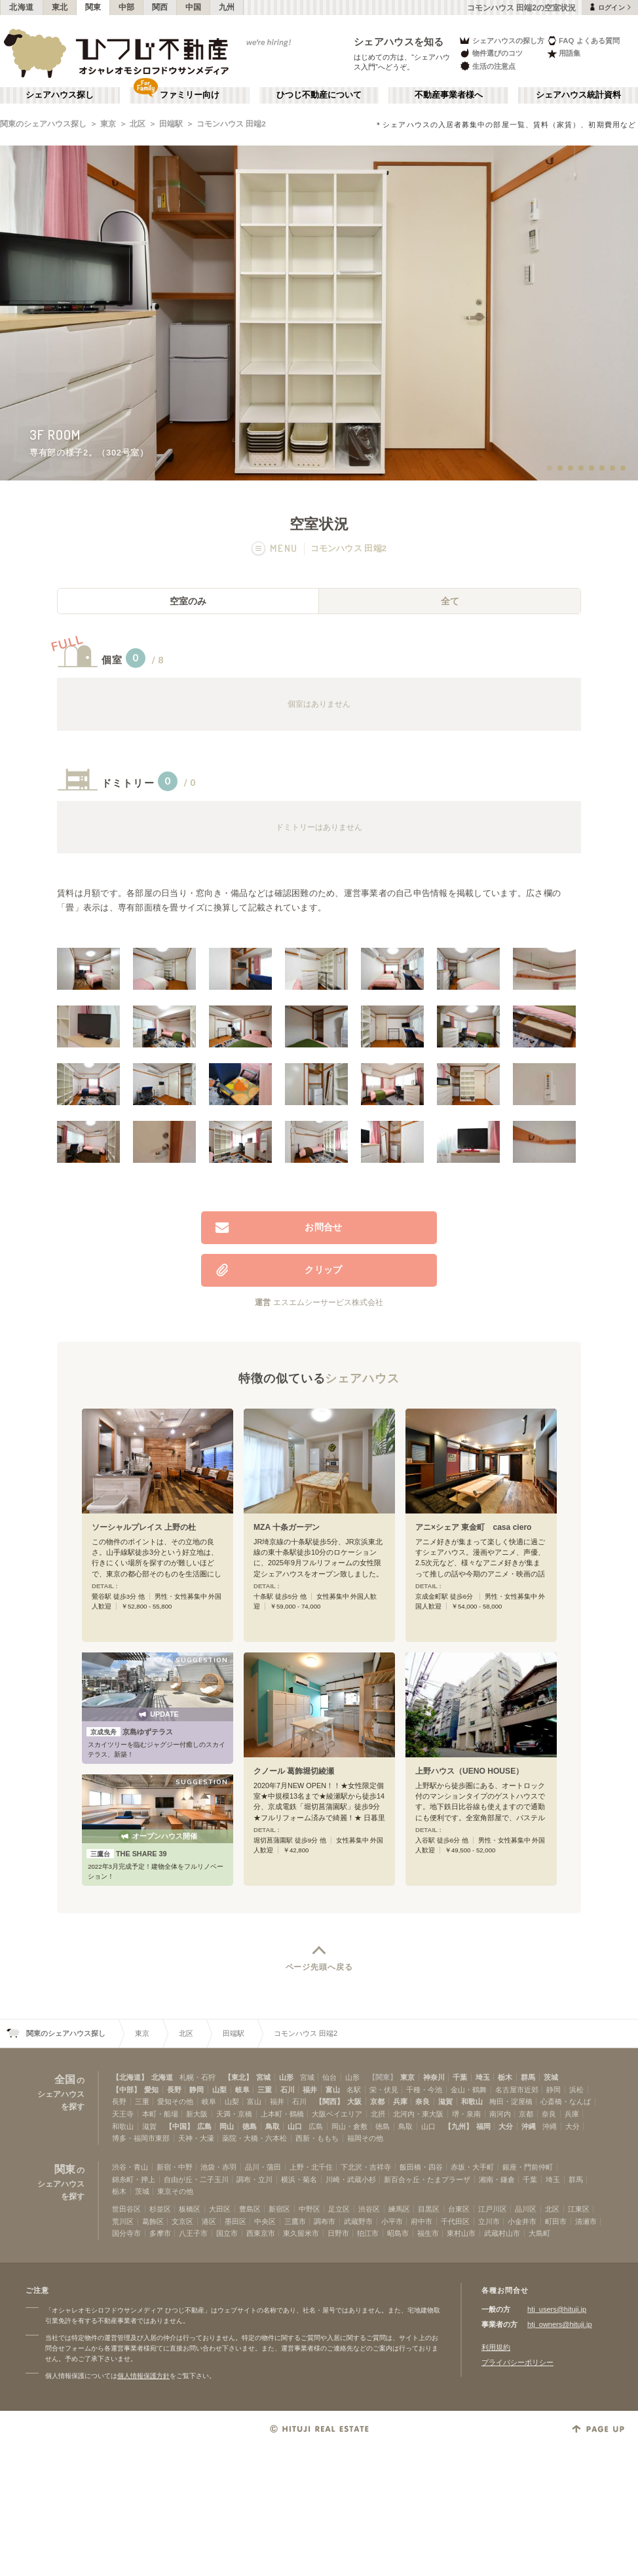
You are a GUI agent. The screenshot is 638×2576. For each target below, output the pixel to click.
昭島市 (398, 2233)
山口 (295, 2126)
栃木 (505, 2077)
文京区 (182, 2221)
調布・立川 (254, 2179)
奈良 (422, 2101)
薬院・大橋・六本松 (254, 2138)
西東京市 (260, 2233)
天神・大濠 (196, 2138)
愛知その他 (175, 2101)
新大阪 (197, 2114)
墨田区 (235, 2221)
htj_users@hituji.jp (556, 2309)
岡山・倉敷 (349, 2126)
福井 (310, 2090)
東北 (60, 7)
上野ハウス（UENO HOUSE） (469, 1771)
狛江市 (368, 2233)
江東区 (579, 2209)
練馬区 (399, 2209)
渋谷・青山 (130, 2167)
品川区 (525, 2209)
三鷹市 (295, 2221)
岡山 (226, 2126)
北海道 (21, 7)
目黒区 (429, 2209)
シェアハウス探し (60, 95)
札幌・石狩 (197, 2077)
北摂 (378, 2114)
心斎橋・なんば (565, 2101)
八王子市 (193, 2233)
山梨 (219, 2090)
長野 (174, 2090)
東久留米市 (301, 2233)
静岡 (196, 2090)
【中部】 (126, 2090)
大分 (505, 2126)
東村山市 (461, 2233)
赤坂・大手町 (472, 2167)
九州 (227, 7)
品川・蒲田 (263, 2167)
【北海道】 (130, 2077)
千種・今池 (424, 2090)
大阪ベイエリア (337, 2114)
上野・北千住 (311, 2167)
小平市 (392, 2221)
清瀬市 (586, 2221)
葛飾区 (153, 2221)
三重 (264, 2090)
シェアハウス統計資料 (578, 95)
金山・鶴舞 (469, 2090)
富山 (333, 2090)
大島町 (539, 2233)
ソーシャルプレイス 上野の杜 (144, 1527)
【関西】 (329, 2101)
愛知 (151, 2090)
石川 (287, 2090)
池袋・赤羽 (218, 2167)
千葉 (460, 2077)
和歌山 (472, 2101)
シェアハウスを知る (399, 41)
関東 (93, 7)
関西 (160, 7)
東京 (108, 123)
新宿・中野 (175, 2167)
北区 (137, 123)
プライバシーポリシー (517, 2362)
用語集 (563, 53)
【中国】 (179, 2126)
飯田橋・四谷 (421, 2167)
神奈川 (434, 2077)
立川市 (489, 2221)
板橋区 (189, 2209)
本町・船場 (160, 2114)
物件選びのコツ (491, 53)
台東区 (459, 2209)
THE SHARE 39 (126, 1853)
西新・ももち (317, 2138)
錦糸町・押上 (133, 2179)
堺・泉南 (466, 2114)
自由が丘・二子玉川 (196, 2179)
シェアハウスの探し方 (501, 40)
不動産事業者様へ (449, 95)
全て (450, 601)
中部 (127, 7)
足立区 (339, 2209)
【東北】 (238, 2077)
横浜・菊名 (299, 2179)
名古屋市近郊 (516, 2090)
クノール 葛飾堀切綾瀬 (293, 1771)
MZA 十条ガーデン (286, 1527)
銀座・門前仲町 (527, 2167)
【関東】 (382, 2077)
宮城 (263, 2077)
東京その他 (175, 2191)
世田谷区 (126, 2209)
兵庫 (400, 2101)
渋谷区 (369, 2209)
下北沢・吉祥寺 (366, 2167)
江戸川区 (492, 2209)
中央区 (265, 2221)
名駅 (354, 2090)
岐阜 (242, 2090)
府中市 (421, 2221)
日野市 (338, 2233)
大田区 (220, 2209)
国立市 (227, 2233)
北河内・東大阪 (418, 2114)
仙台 (329, 2077)
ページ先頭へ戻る (319, 1967)
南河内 (500, 2114)
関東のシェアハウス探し (43, 123)
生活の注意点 (487, 66)
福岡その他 (365, 2138)
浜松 (576, 2090)
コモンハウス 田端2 (231, 123)
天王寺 (123, 2114)
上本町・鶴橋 (282, 2114)
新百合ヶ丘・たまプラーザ (427, 2179)
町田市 (556, 2221)
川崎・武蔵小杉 (351, 2179)
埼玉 (483, 2077)
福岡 (483, 2126)
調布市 (324, 2221)
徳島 (249, 2126)
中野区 (309, 2209)
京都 (377, 2101)
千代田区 (455, 2221)
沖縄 (528, 2126)
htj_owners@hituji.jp (559, 2324)
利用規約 (495, 2347)
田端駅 (171, 123)
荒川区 (123, 2221)
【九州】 (458, 2126)
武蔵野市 (358, 2221)
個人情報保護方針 (143, 2375)
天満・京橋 (234, 2114)
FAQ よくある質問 (583, 40)
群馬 (528, 2077)
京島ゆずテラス (129, 1731)
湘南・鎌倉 (497, 2179)
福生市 (428, 2233)
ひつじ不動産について (319, 95)
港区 (209, 2221)
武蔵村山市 (502, 2233)
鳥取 (272, 2126)
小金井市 (522, 2221)
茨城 (551, 2077)
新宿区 (279, 2209)
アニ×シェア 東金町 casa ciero (473, 1527)
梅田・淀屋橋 (511, 2101)
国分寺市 (126, 2233)
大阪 (354, 2101)
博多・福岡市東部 (141, 2138)
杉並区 (160, 2209)
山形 (286, 2077)
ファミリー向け (189, 95)
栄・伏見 (383, 2090)
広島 (204, 2126)
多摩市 (160, 2233)
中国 (193, 7)
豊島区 (250, 2209)
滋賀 (445, 2101)
